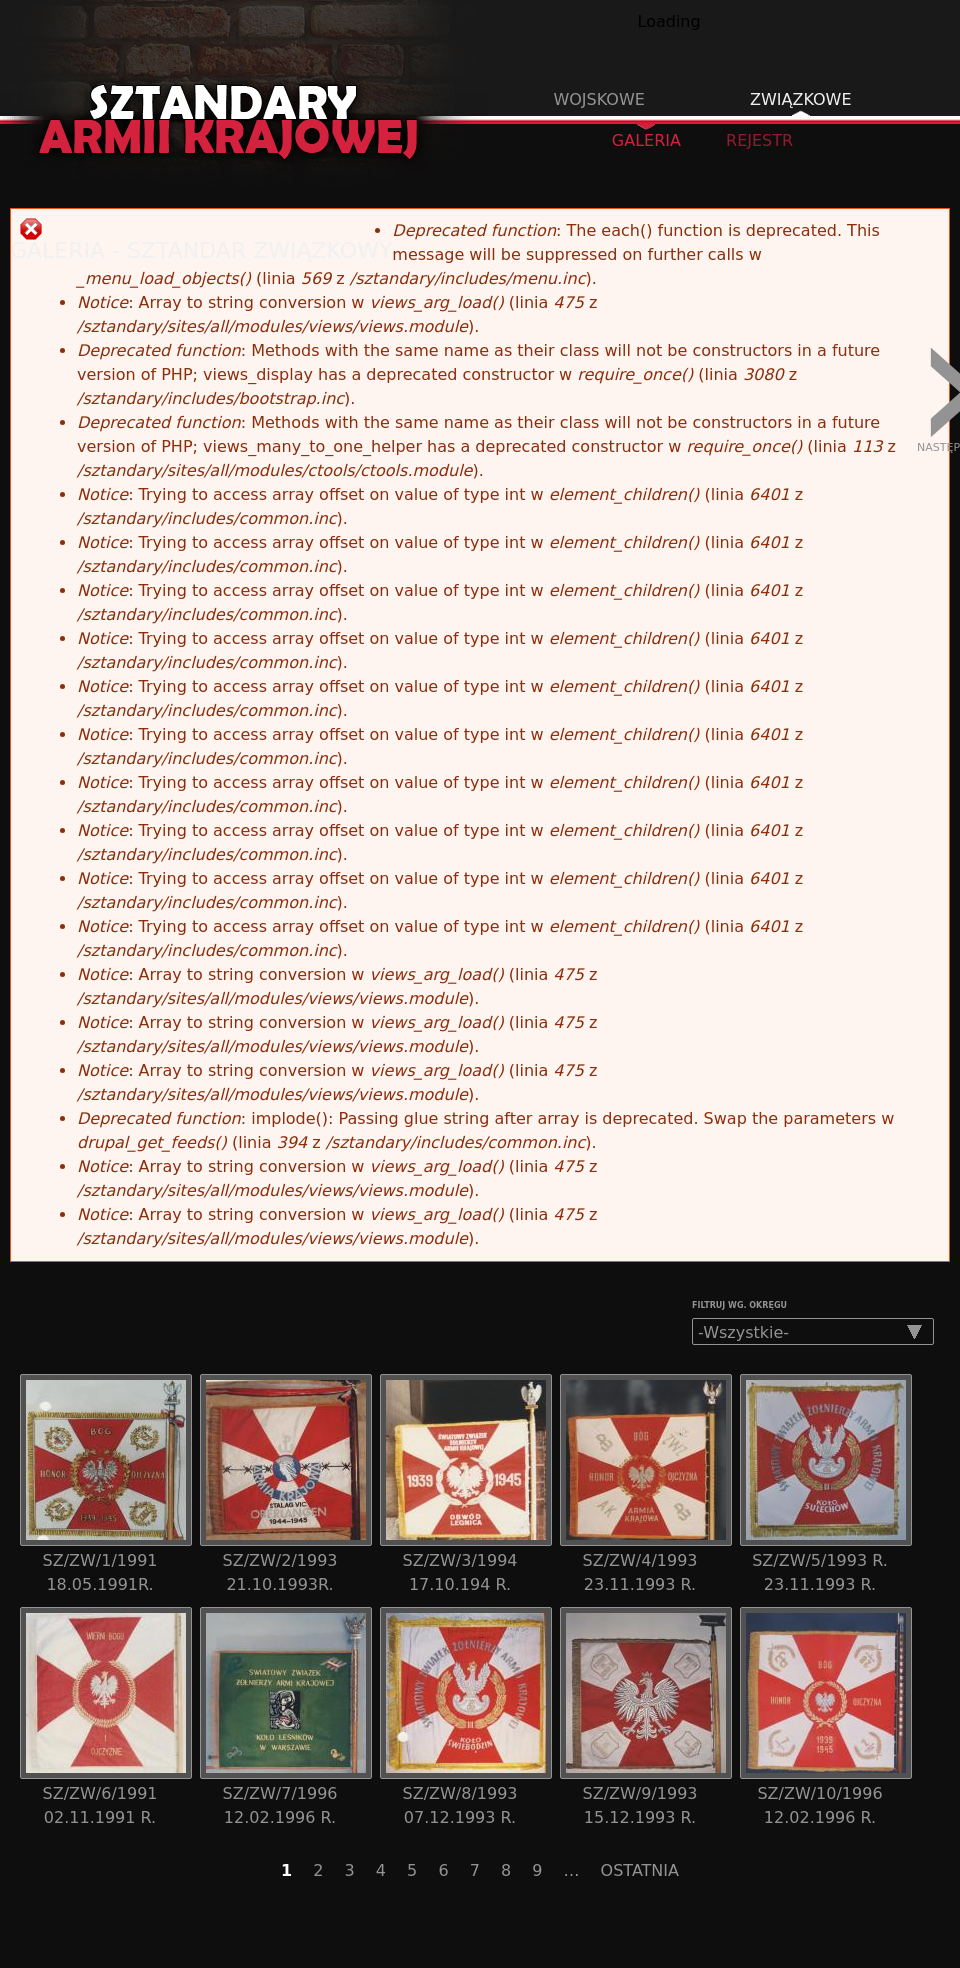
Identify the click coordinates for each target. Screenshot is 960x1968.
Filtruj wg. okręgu (739, 1305)
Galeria (656, 139)
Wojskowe (598, 99)
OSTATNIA (640, 1870)
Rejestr (759, 140)
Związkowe (801, 99)
